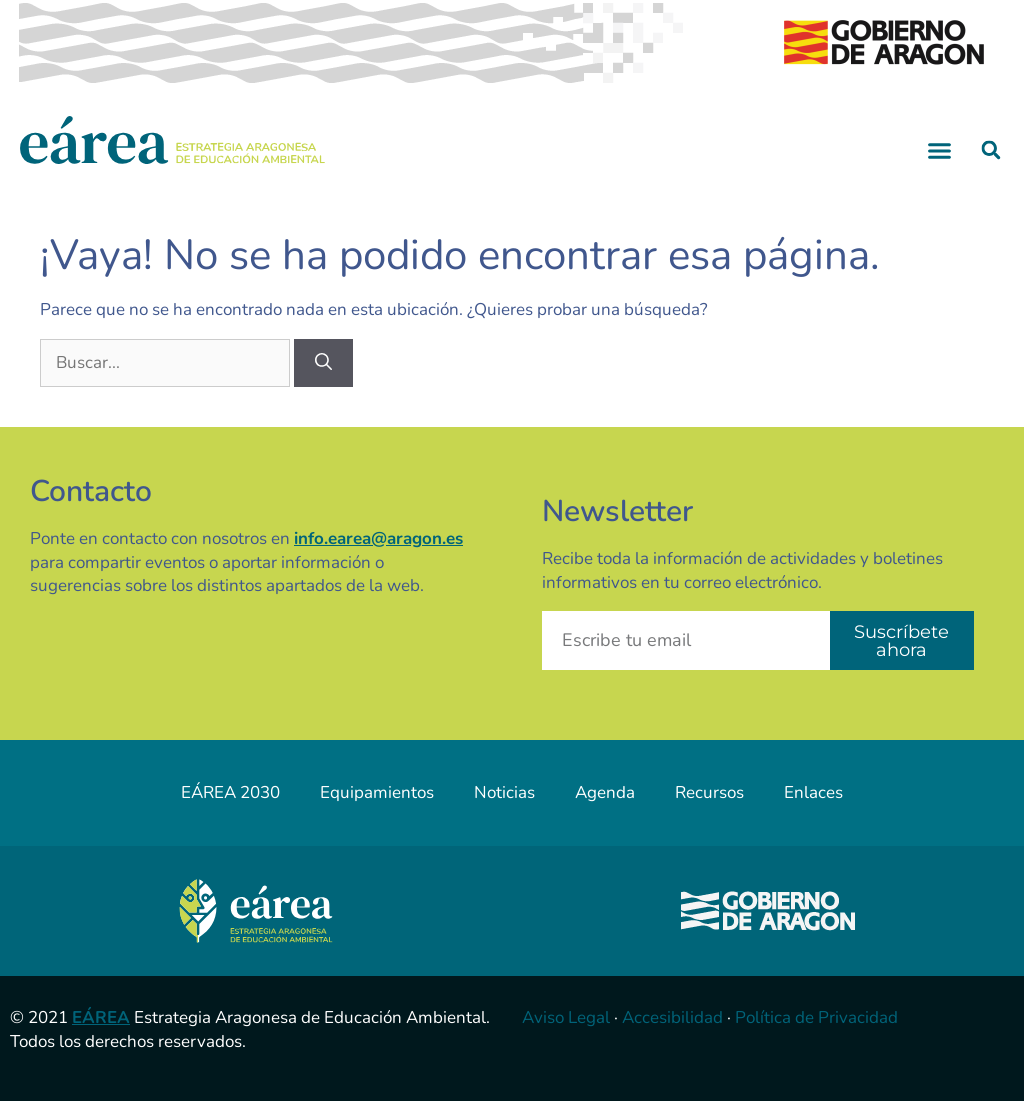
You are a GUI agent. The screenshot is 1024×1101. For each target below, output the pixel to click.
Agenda (605, 792)
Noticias (504, 792)
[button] (940, 150)
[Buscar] (323, 363)
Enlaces (813, 792)
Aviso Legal (566, 1017)
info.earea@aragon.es (378, 538)
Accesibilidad (672, 1017)
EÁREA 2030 (230, 792)
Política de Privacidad (816, 1017)
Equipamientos (377, 792)
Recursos (709, 792)
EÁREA (101, 1017)
